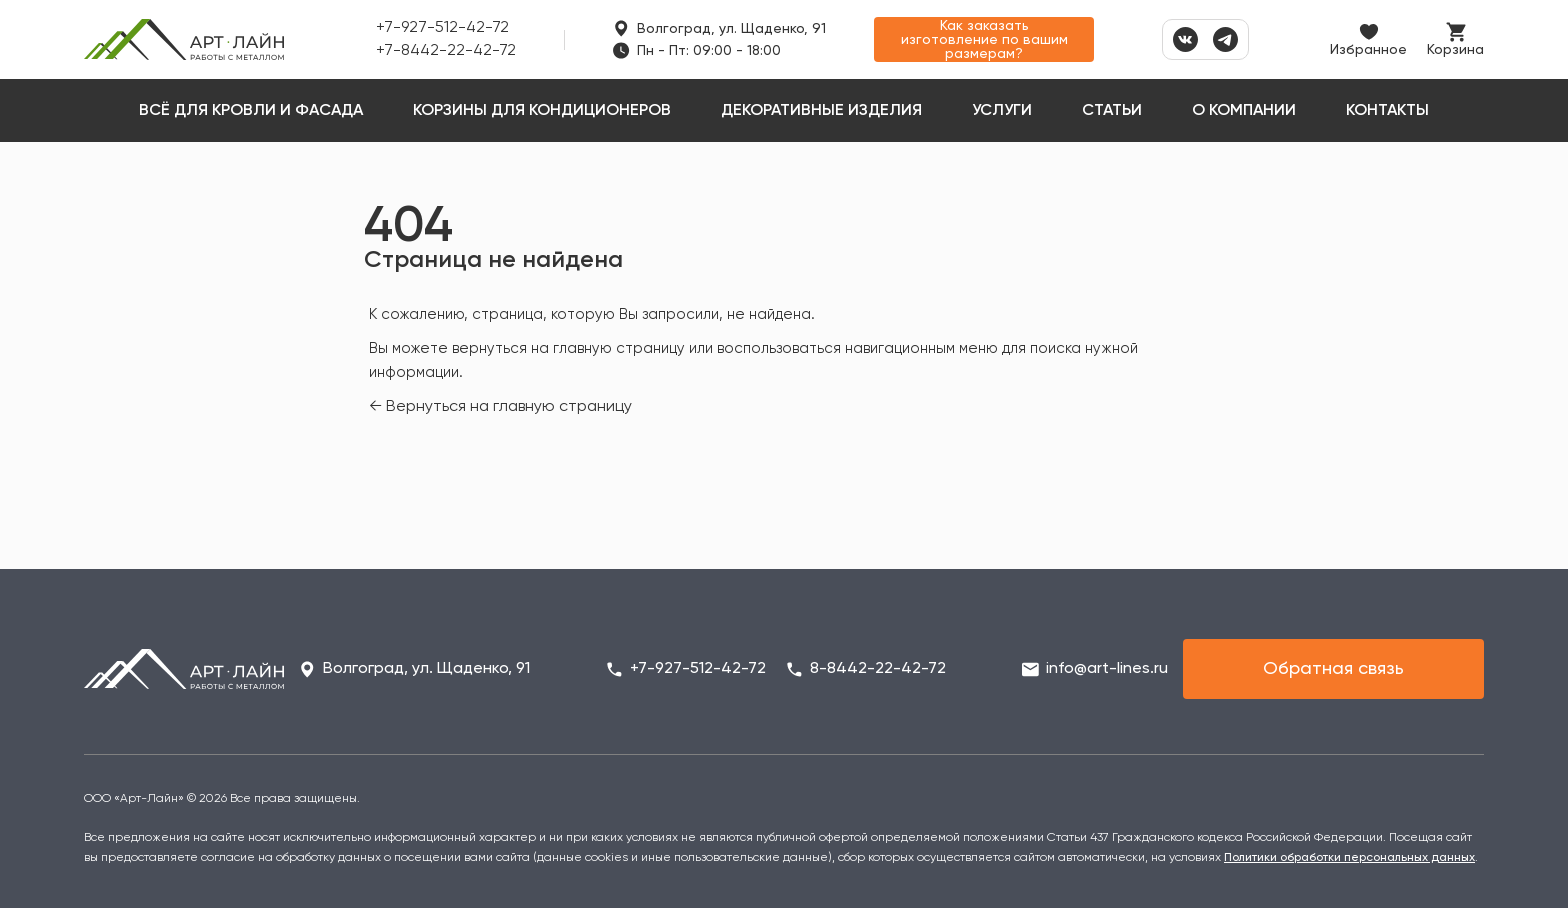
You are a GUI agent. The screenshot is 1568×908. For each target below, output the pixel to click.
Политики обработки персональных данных (1349, 858)
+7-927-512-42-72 (442, 28)
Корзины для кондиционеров (542, 111)
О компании (1244, 111)
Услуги (1002, 111)
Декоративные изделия (821, 111)
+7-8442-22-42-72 (446, 51)
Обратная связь (1333, 669)
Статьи (1112, 111)
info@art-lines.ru (1107, 669)
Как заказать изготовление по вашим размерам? (984, 40)
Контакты (1387, 111)
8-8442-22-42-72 (878, 669)
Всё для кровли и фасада (251, 111)
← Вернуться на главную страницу (500, 407)
